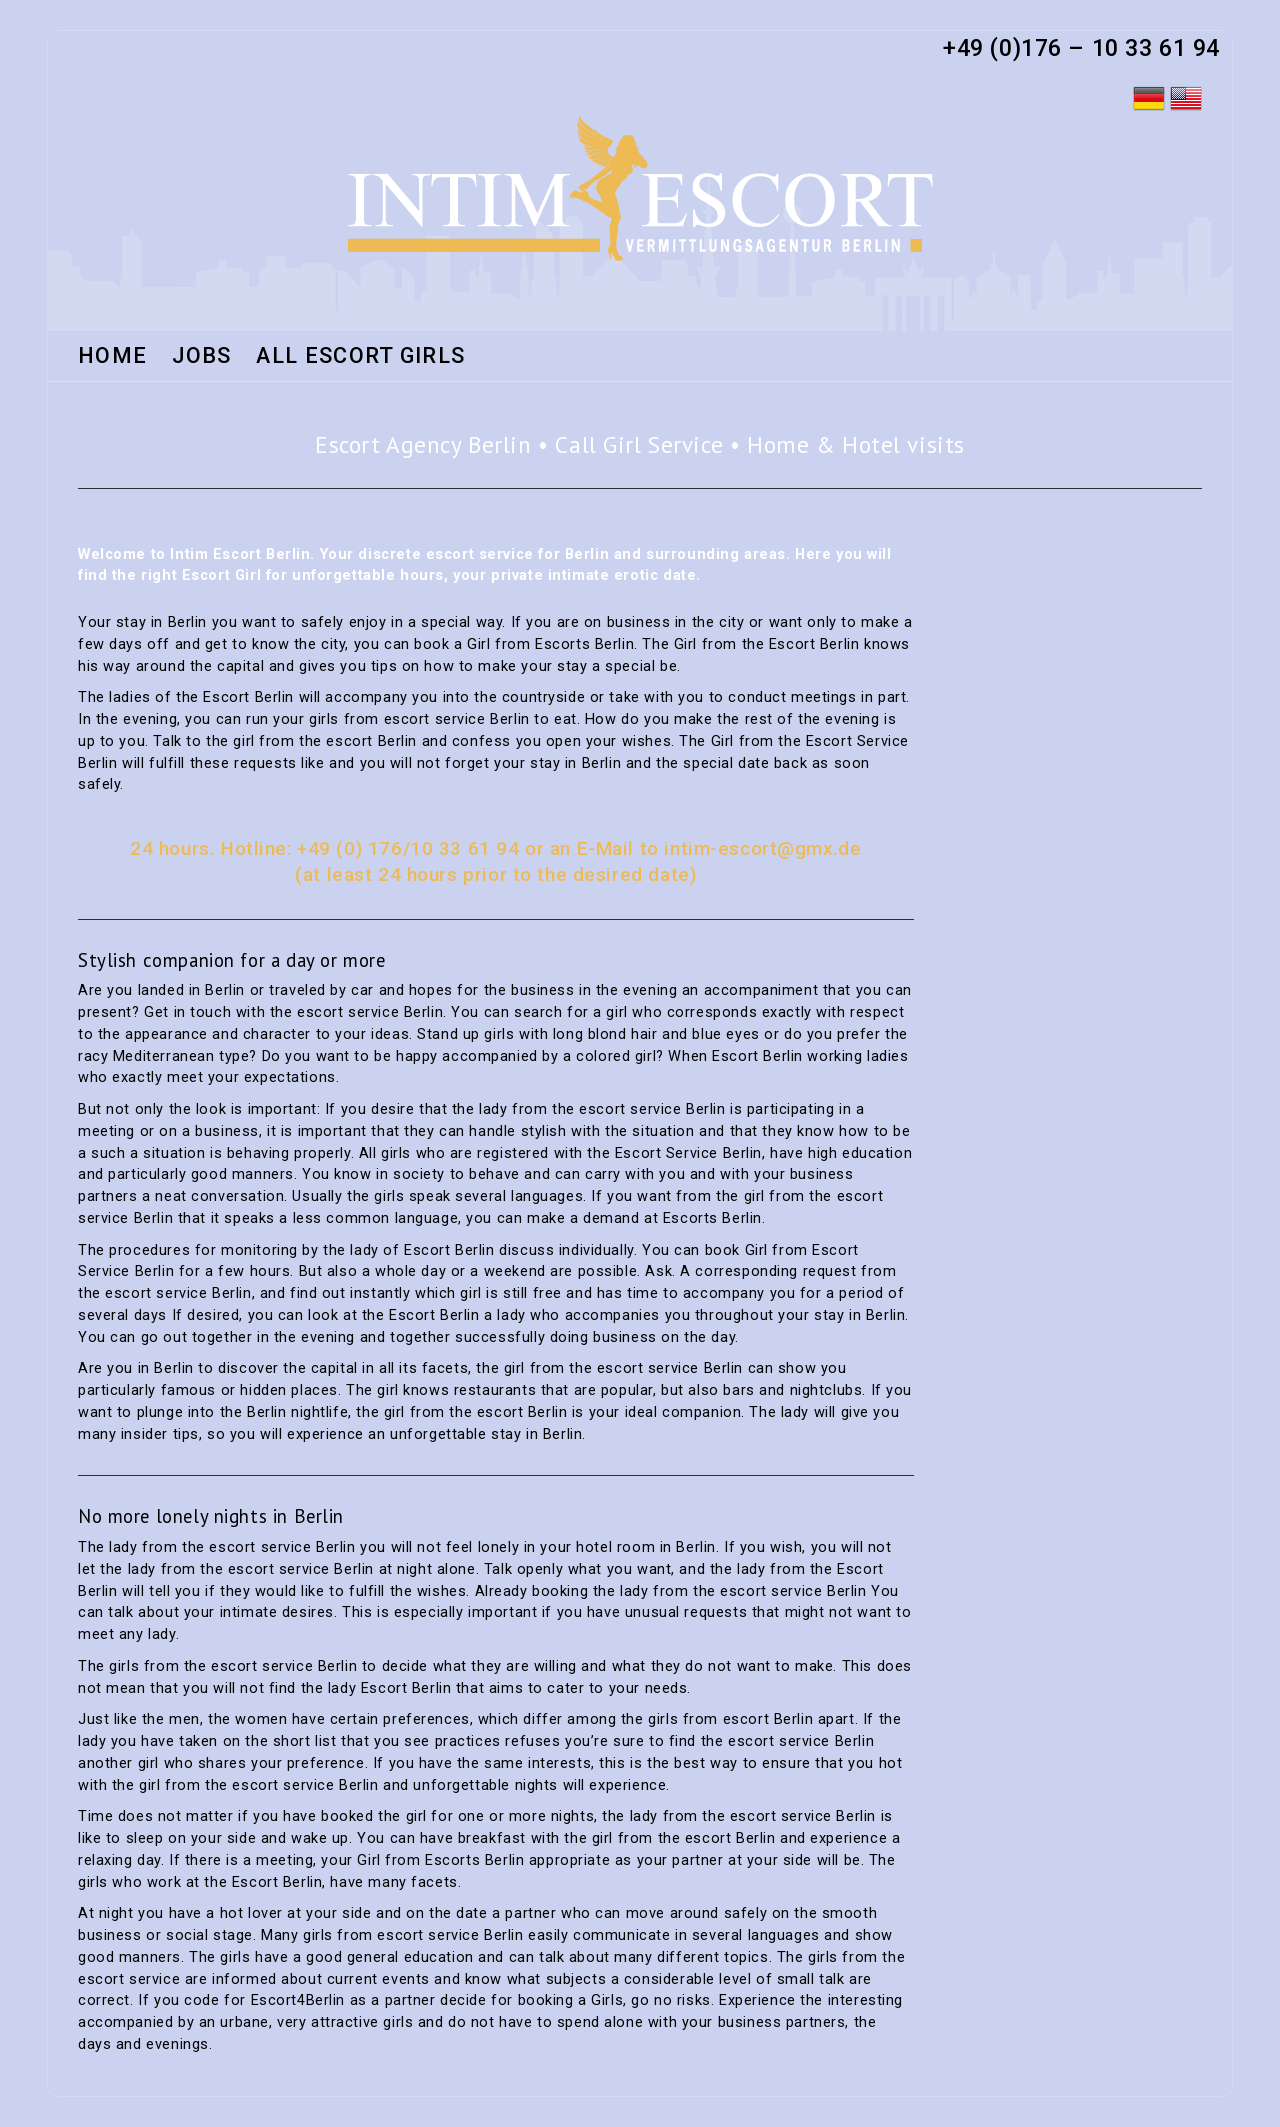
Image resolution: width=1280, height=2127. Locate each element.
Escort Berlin (277, 1882)
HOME (112, 357)
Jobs (201, 357)
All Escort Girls (360, 357)
